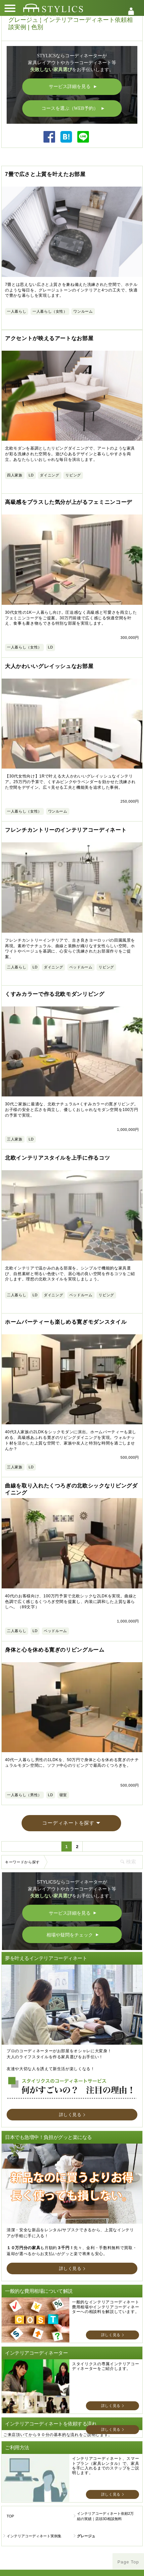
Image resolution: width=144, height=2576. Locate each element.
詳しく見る (70, 2032)
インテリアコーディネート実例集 (34, 2454)
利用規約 (36, 2536)
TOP (10, 2434)
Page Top (128, 2479)
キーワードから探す (22, 1780)
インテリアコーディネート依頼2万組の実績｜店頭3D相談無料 (105, 2434)
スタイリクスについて (36, 2519)
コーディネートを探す (68, 1741)
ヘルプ (107, 2519)
